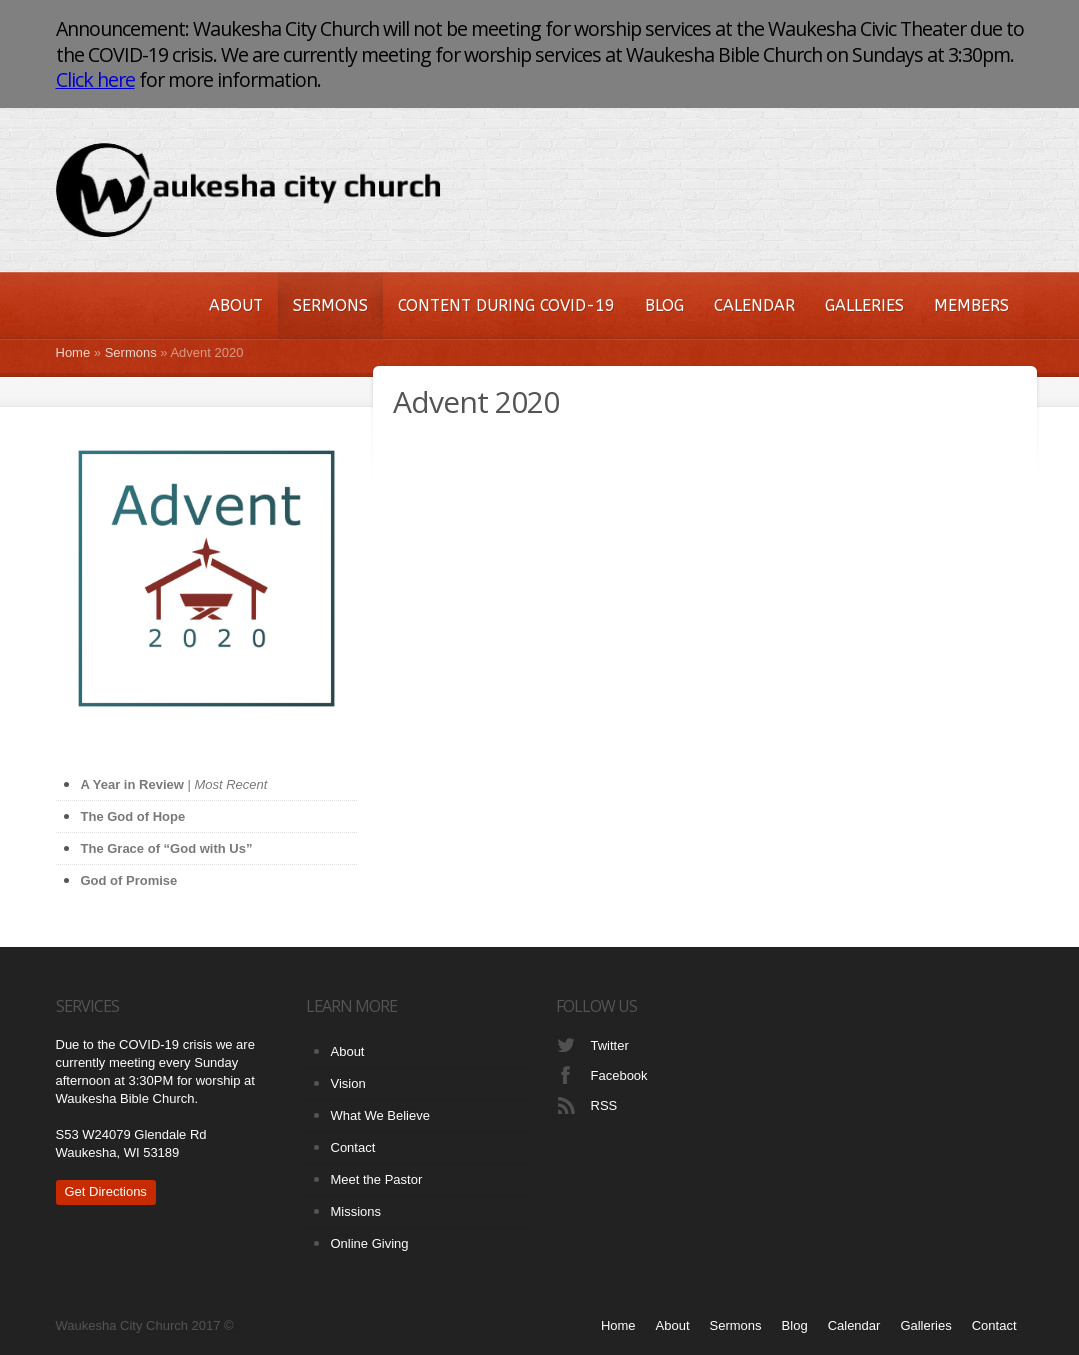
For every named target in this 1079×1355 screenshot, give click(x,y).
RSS (604, 1105)
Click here (95, 79)
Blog (664, 305)
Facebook (619, 1075)
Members (971, 305)
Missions (356, 1211)
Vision (348, 1083)
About (236, 305)
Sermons (330, 305)
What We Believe (380, 1115)
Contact (353, 1147)
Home (73, 352)
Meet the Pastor (377, 1179)
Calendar (754, 305)
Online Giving (370, 1243)
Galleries (864, 305)
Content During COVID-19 (506, 305)
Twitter (610, 1045)
